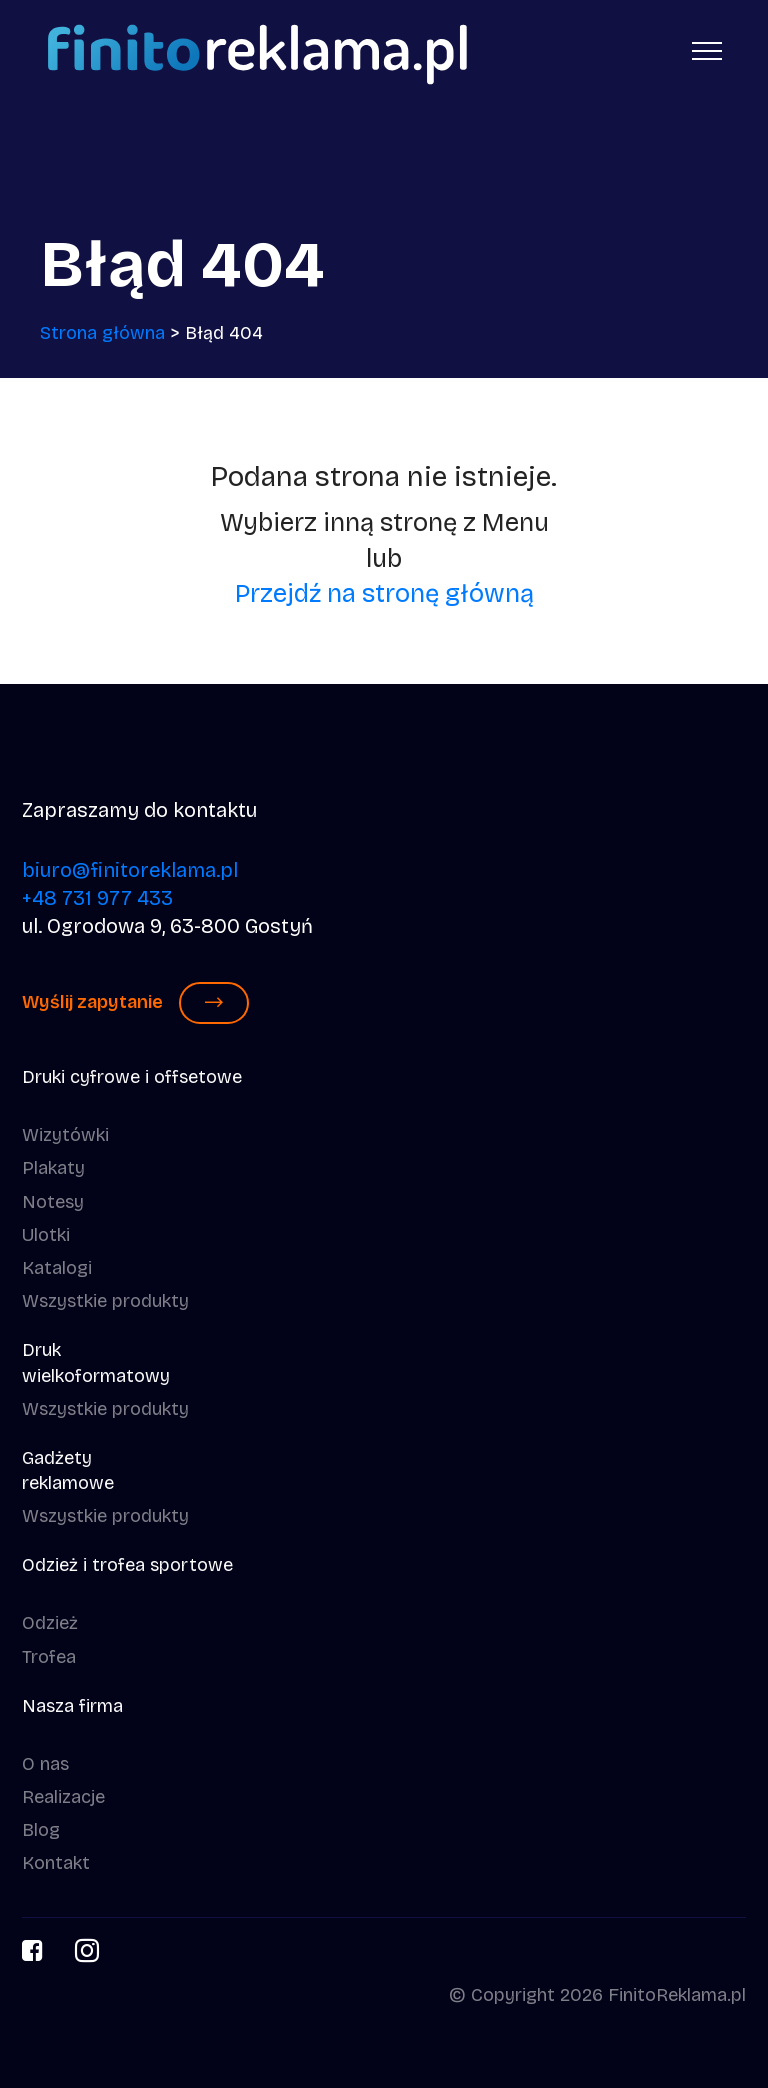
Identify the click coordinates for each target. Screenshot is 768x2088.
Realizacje (63, 1797)
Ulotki (46, 1235)
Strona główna (102, 333)
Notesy (53, 1202)
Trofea (49, 1657)
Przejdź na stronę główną (384, 593)
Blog (41, 1830)
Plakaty (53, 1168)
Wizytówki (65, 1135)
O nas (45, 1764)
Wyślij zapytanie (136, 1003)
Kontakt (56, 1863)
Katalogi (57, 1268)
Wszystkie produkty (105, 1301)
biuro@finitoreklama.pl (130, 870)
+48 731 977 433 (97, 898)
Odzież (50, 1623)
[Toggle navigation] (707, 50)
